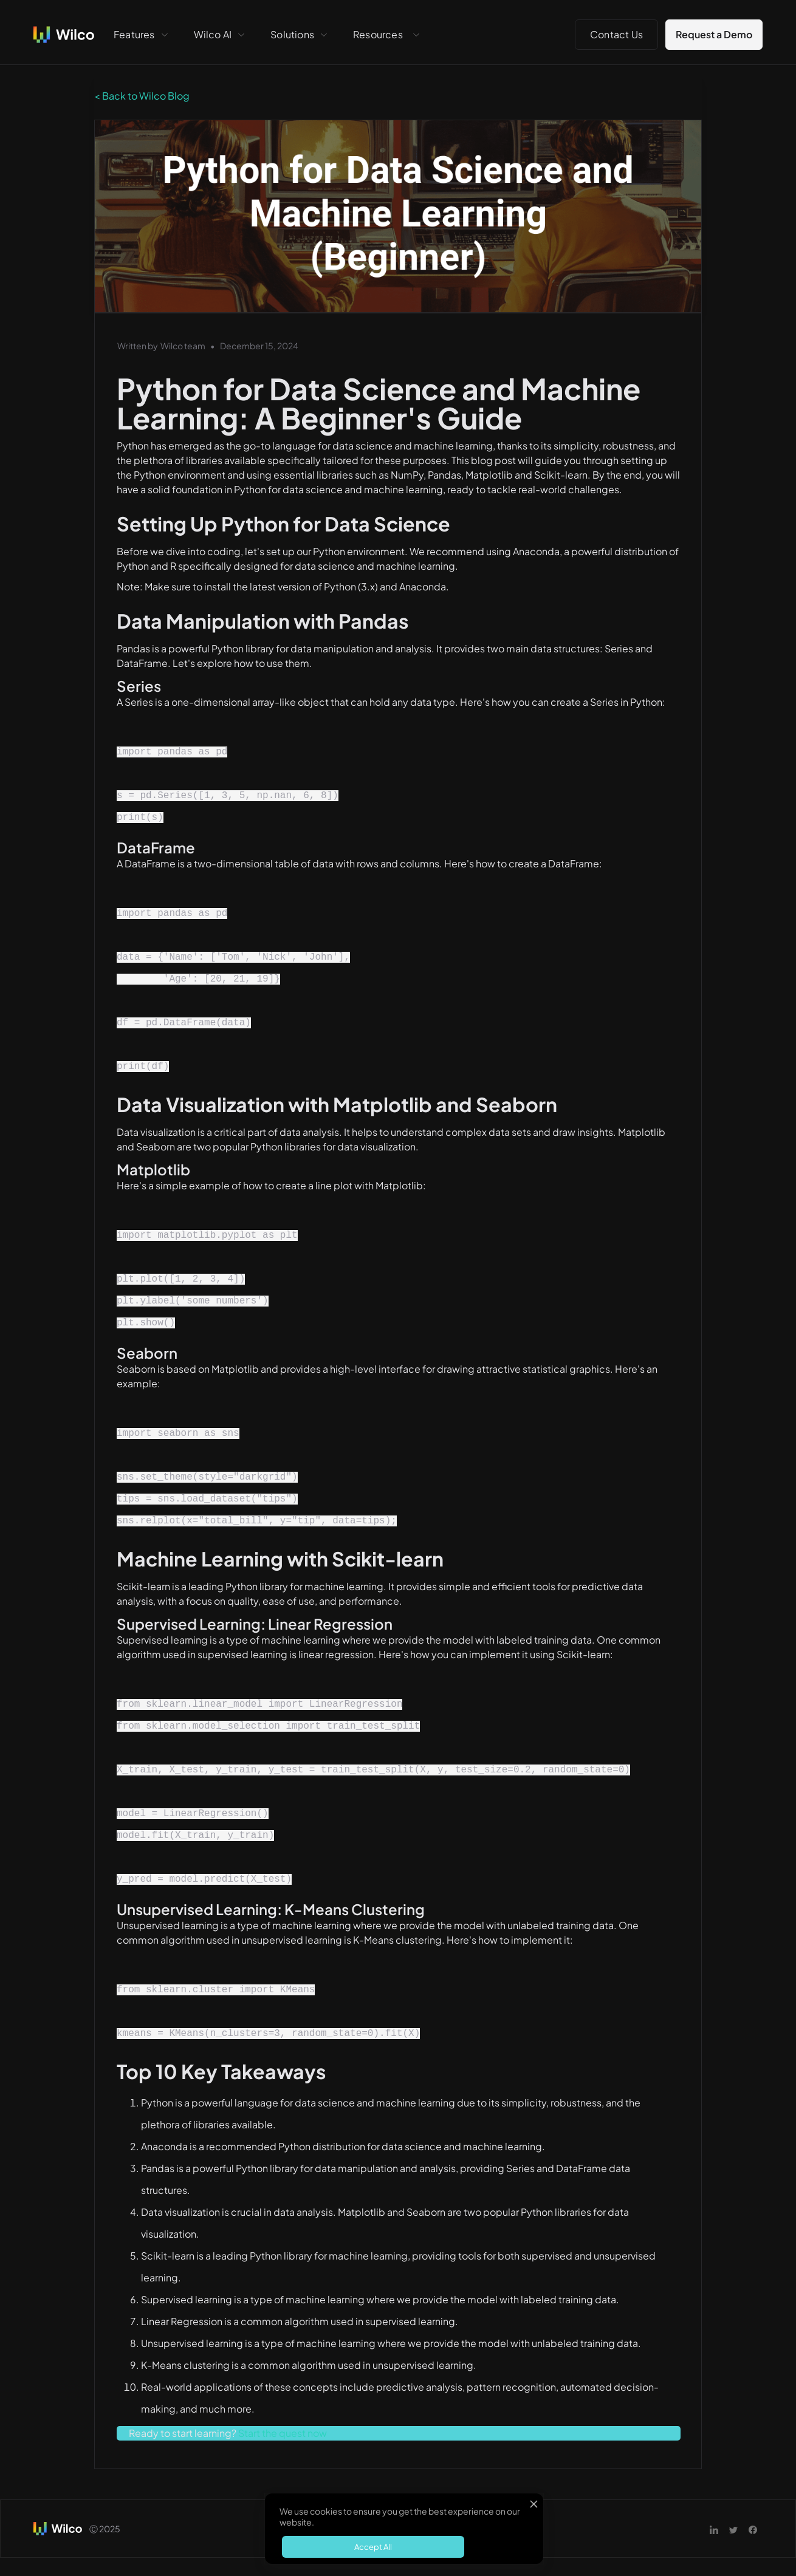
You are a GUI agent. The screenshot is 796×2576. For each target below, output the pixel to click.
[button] (142, 34)
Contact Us (616, 34)
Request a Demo (714, 34)
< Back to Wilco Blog (142, 95)
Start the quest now (282, 2433)
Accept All (373, 2547)
